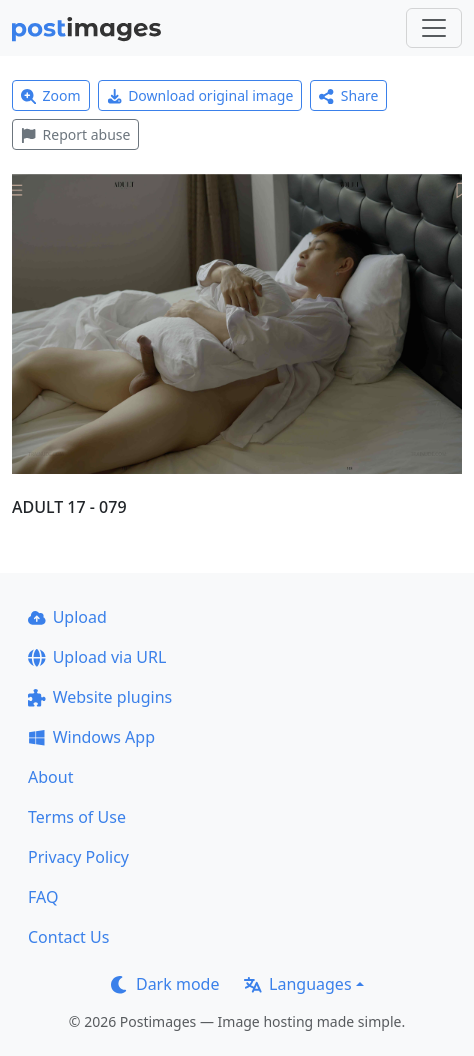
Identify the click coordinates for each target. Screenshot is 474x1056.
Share (348, 95)
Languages (297, 984)
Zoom (51, 95)
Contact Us (68, 937)
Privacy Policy (78, 857)
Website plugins (100, 697)
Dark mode (165, 984)
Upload (67, 617)
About (50, 777)
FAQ (43, 897)
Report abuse (75, 134)
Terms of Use (77, 817)
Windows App (91, 737)
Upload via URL (97, 657)
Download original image (200, 95)
